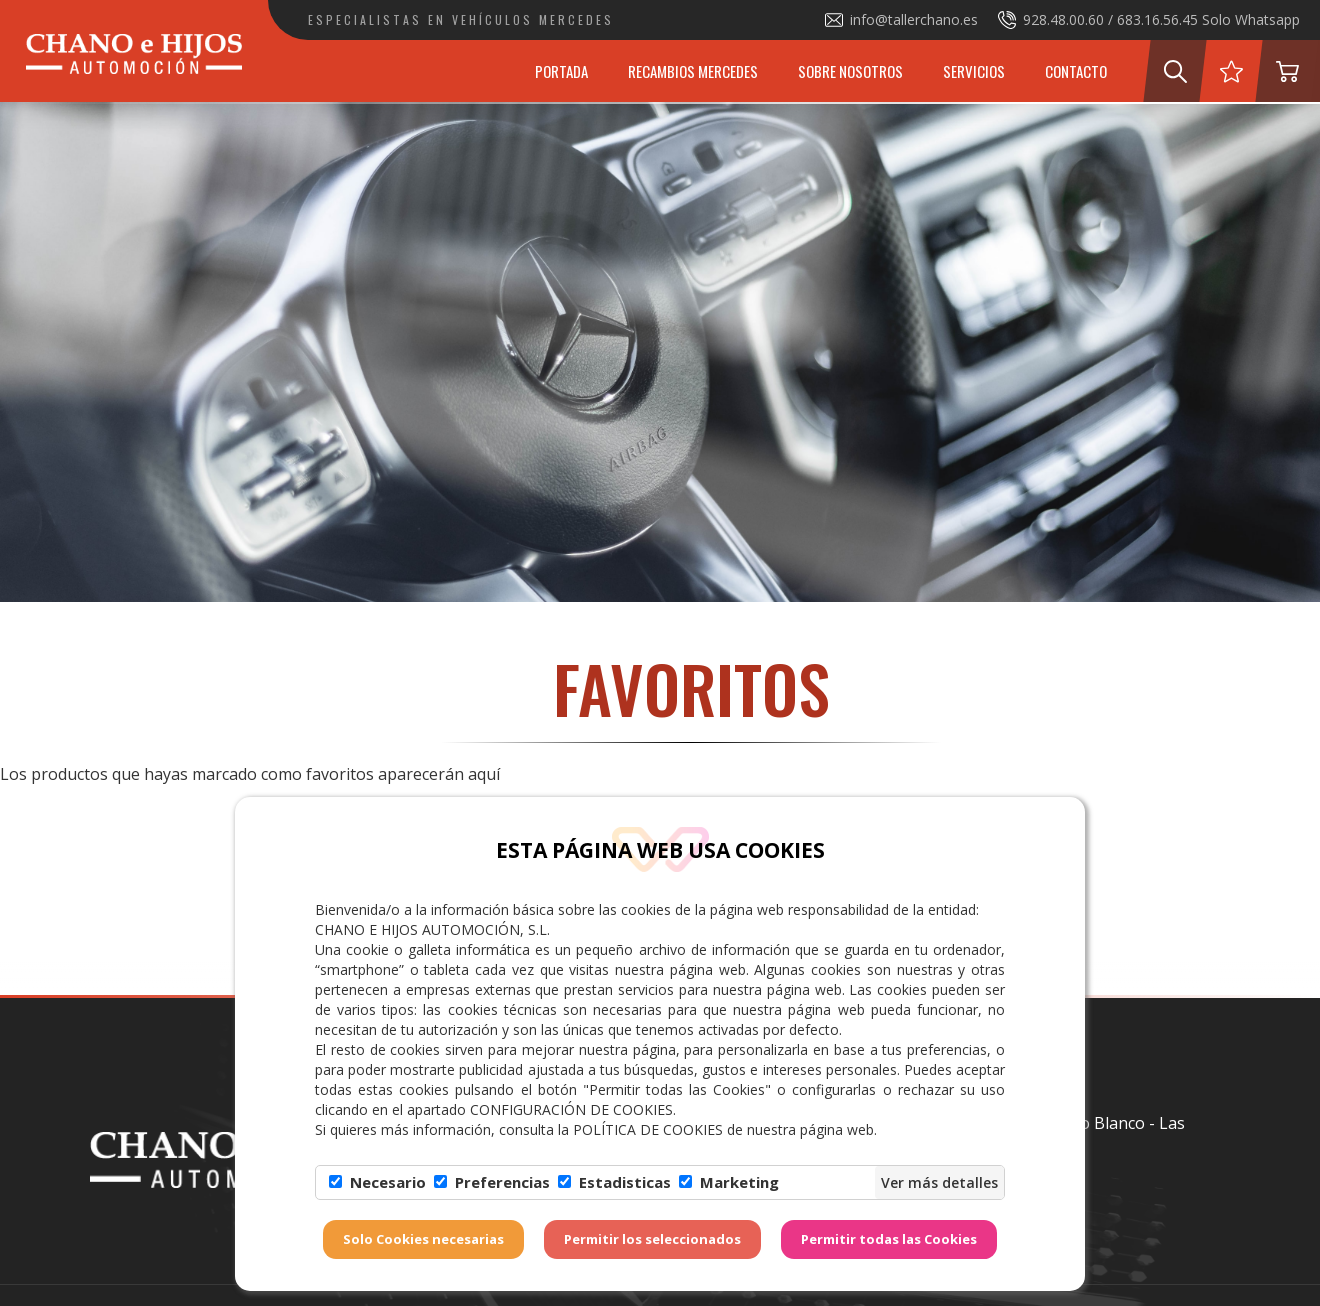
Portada (561, 71)
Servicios (974, 71)
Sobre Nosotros (850, 71)
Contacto (1076, 71)
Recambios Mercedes (693, 71)
